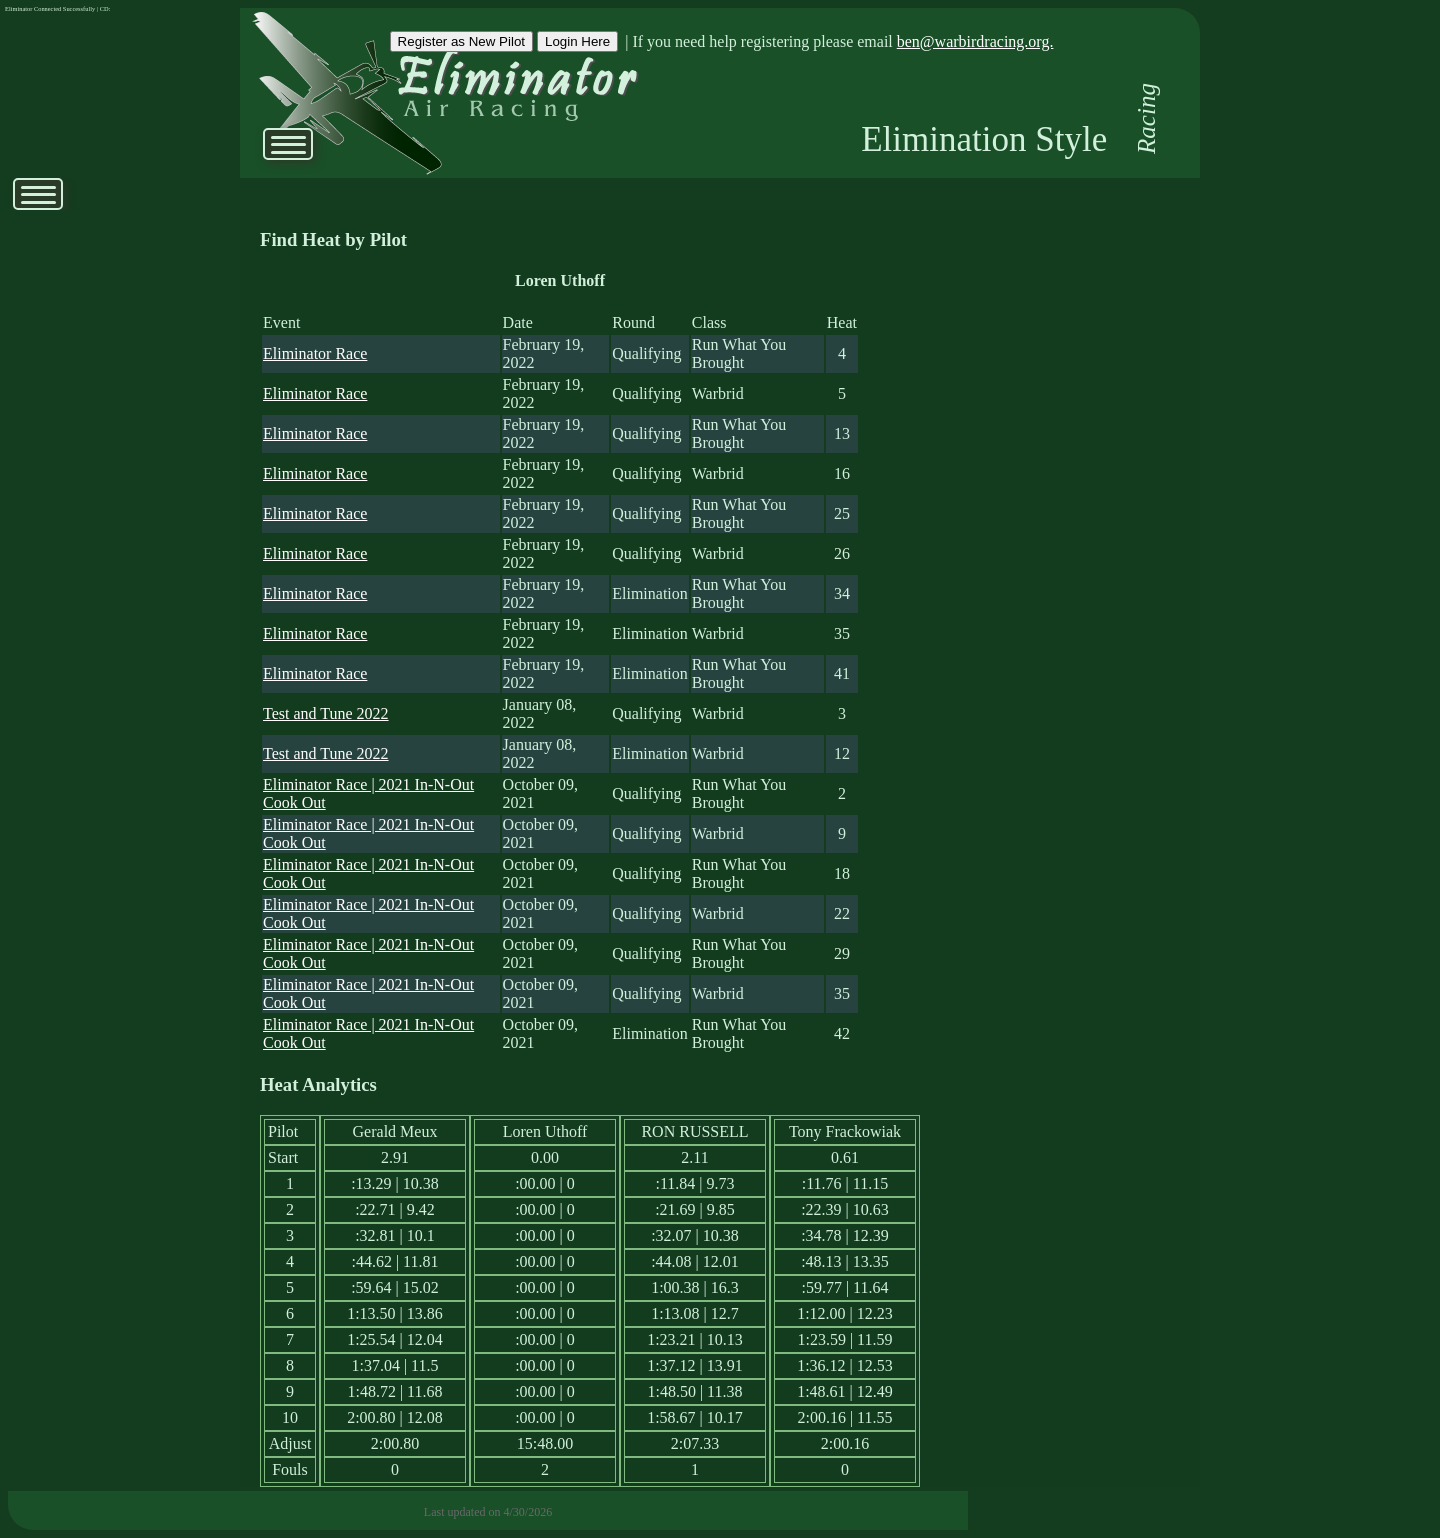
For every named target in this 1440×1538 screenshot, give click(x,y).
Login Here (577, 41)
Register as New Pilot (461, 41)
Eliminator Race (315, 353)
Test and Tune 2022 (326, 713)
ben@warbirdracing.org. (975, 41)
